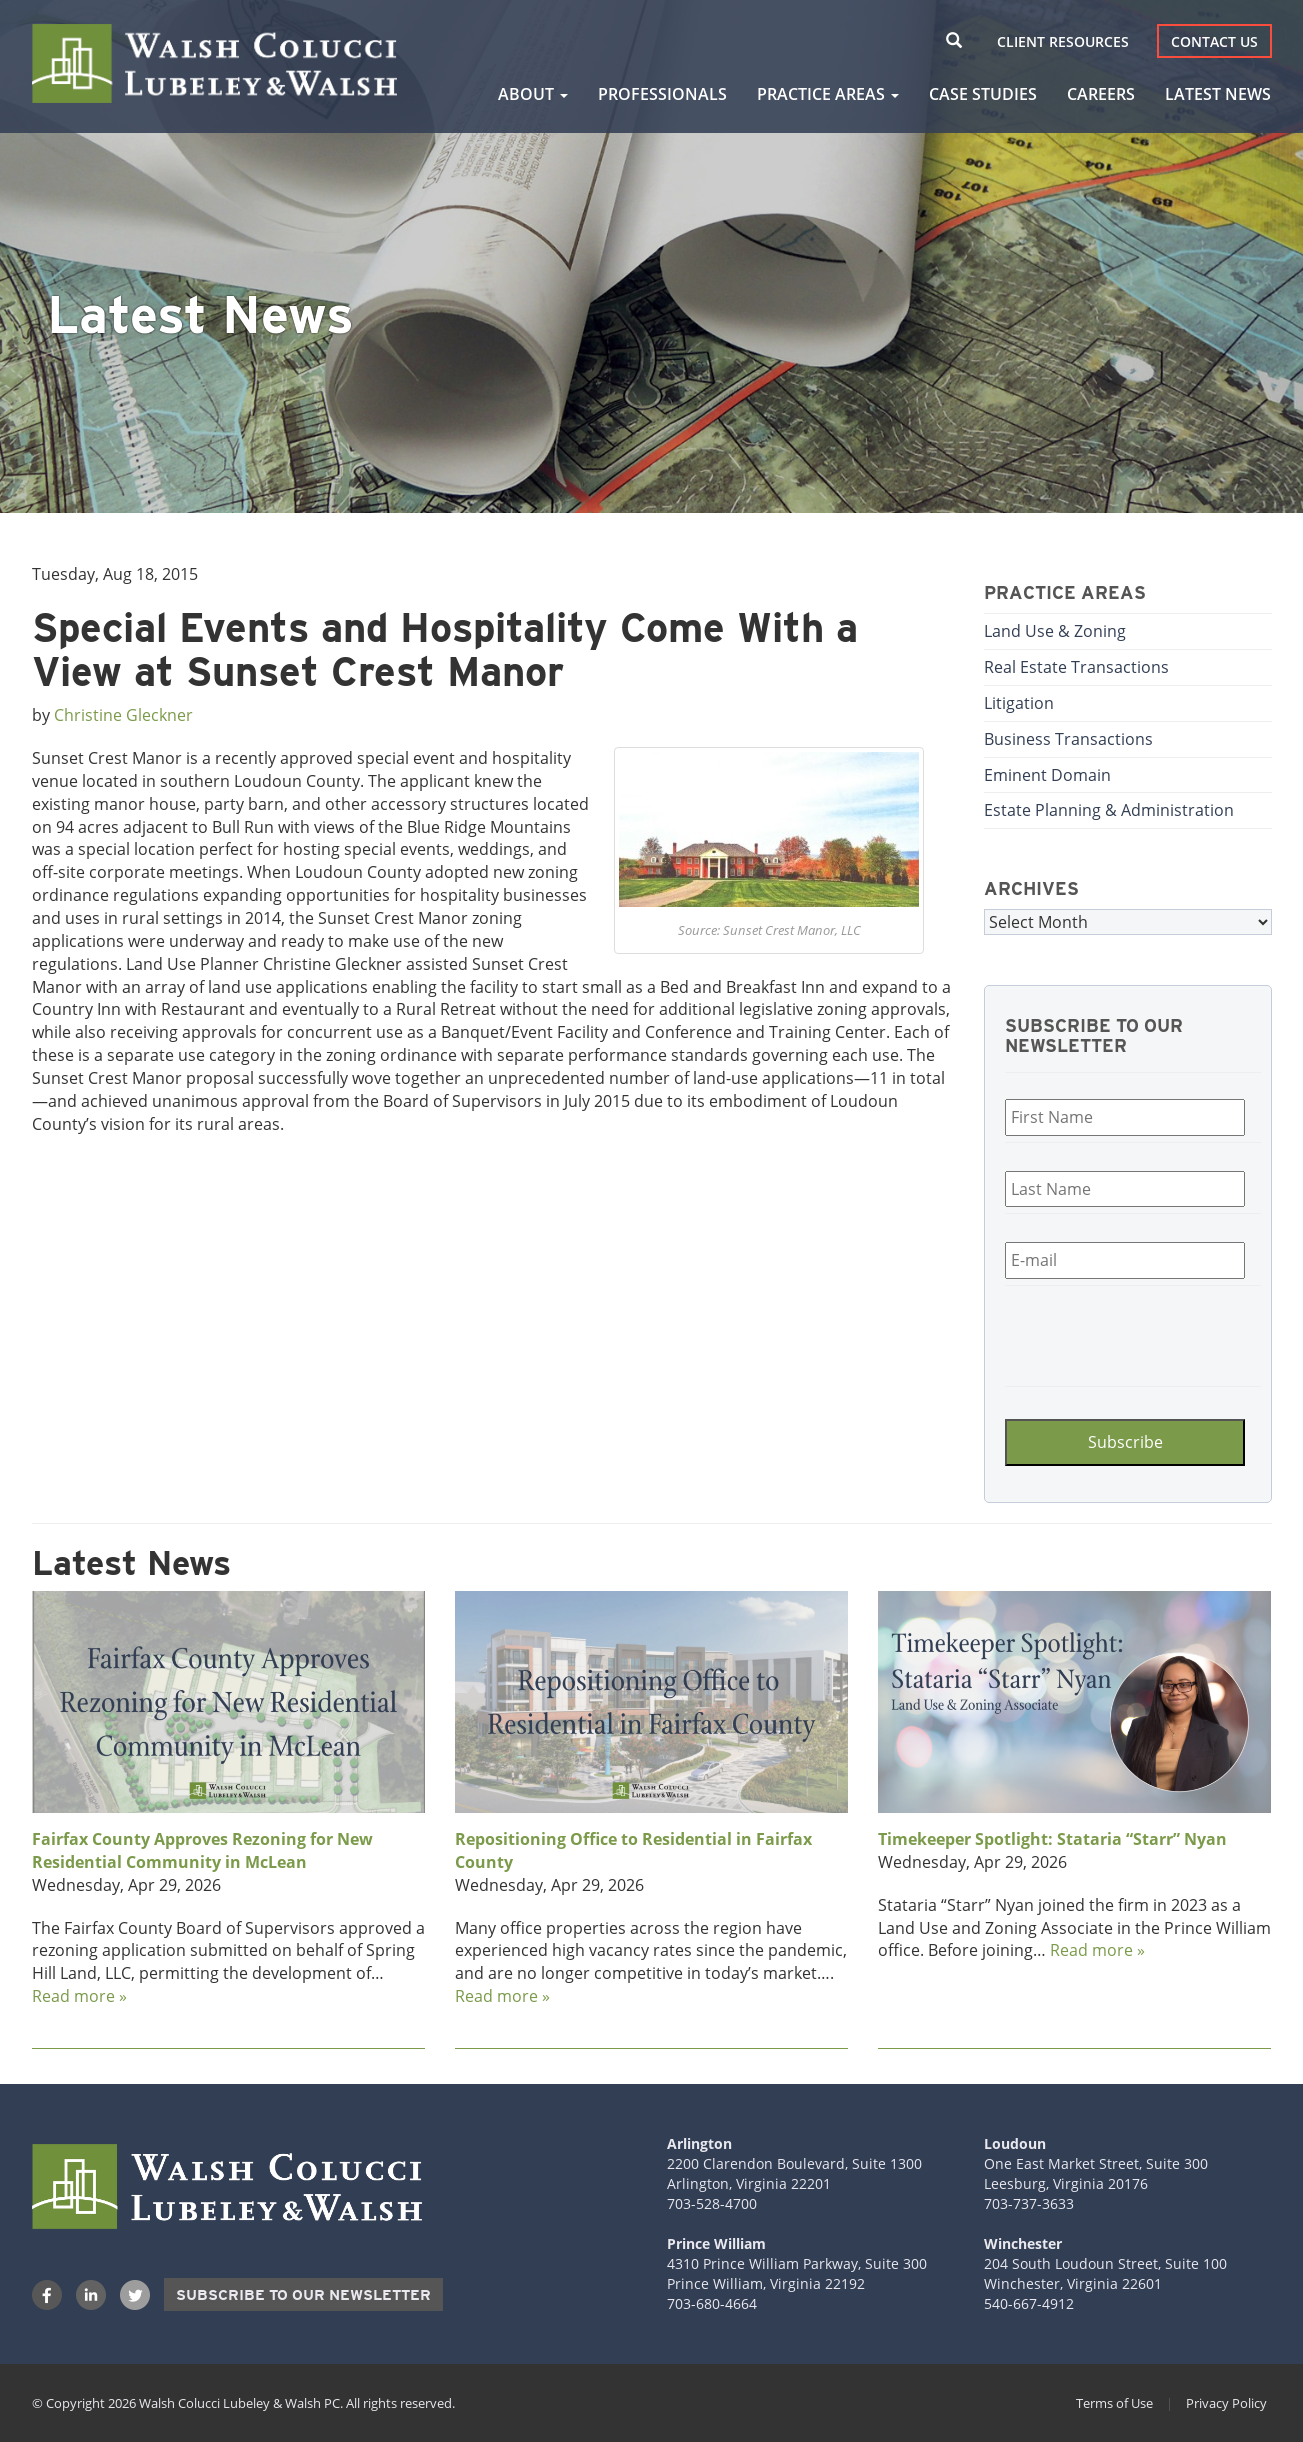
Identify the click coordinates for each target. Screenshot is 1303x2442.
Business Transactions (1068, 739)
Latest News (1218, 94)
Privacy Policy (1226, 2403)
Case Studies (983, 94)
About (533, 94)
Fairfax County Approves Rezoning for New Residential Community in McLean (202, 1850)
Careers (1101, 94)
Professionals (662, 94)
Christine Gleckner (123, 715)
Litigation (1019, 703)
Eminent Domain (1047, 775)
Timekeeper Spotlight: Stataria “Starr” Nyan (1052, 1839)
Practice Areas (828, 94)
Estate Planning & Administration (1109, 810)
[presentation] (1125, 1333)
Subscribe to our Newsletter (303, 2295)
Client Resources (1063, 41)
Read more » (79, 1996)
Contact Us (1214, 41)
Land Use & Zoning (1055, 631)
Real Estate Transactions (1076, 667)
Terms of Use (1114, 2403)
